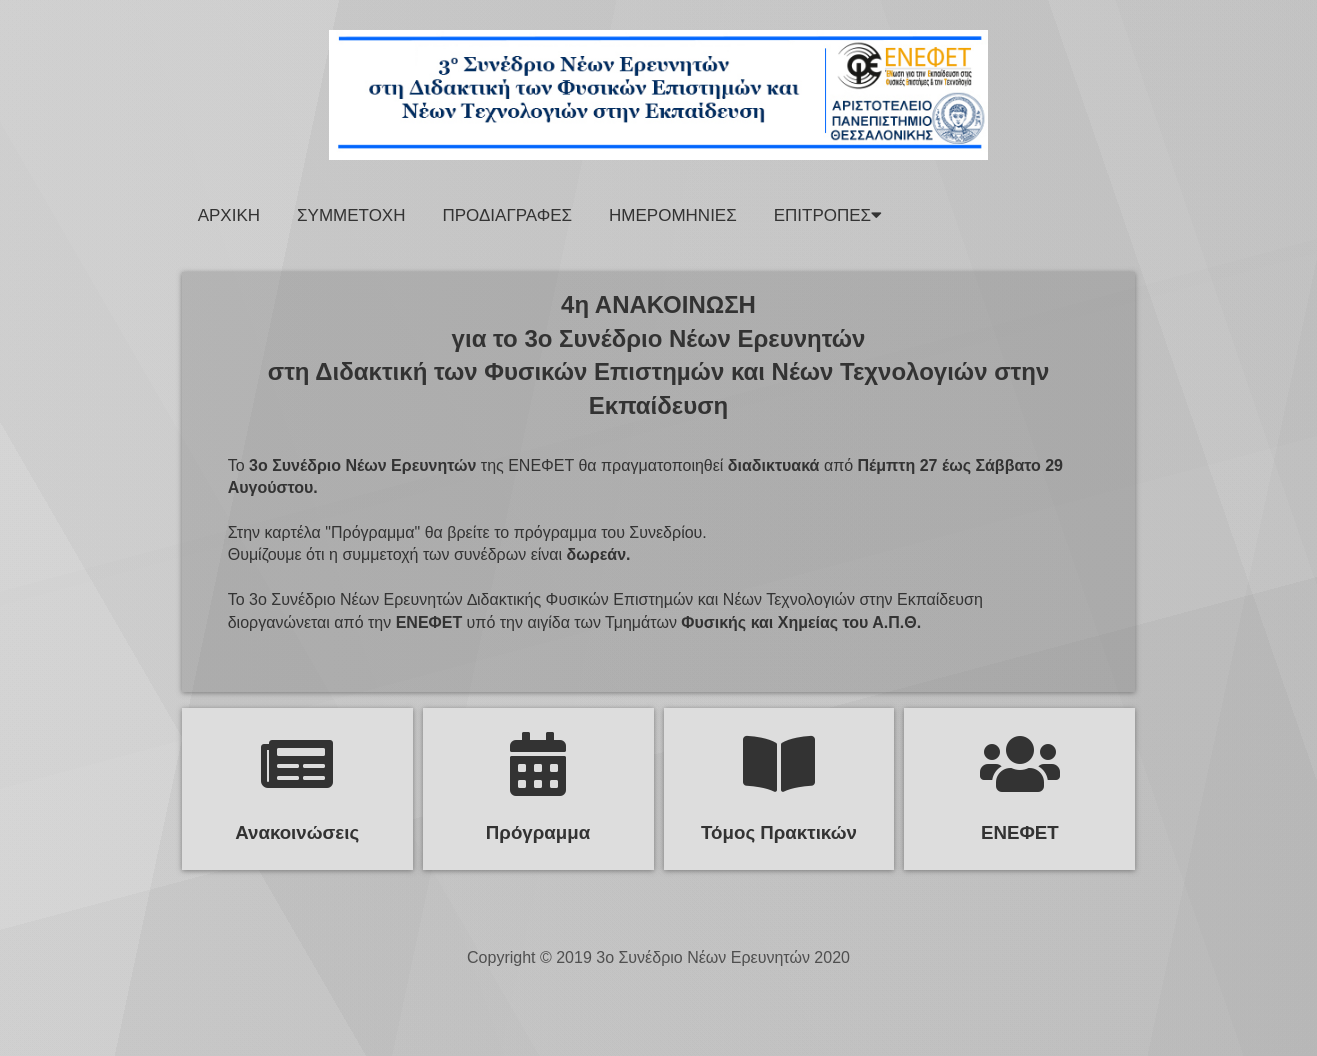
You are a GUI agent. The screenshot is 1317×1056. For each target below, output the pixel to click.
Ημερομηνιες (673, 215)
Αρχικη (229, 215)
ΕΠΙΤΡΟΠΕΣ (828, 215)
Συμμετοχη (351, 215)
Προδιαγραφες (507, 215)
